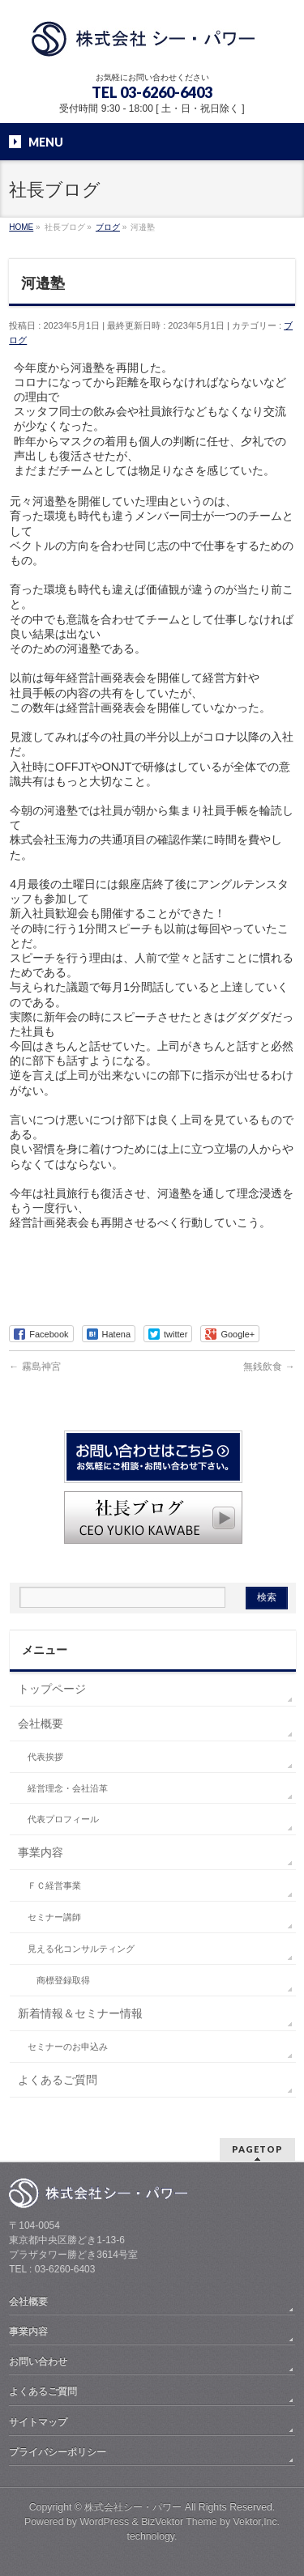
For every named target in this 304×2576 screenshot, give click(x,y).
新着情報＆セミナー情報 (80, 2013)
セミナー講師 (54, 1917)
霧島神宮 (34, 1366)
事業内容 (40, 1852)
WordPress (104, 2521)
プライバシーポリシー (57, 2452)
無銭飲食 (268, 1366)
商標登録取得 (63, 1980)
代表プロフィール (63, 1819)
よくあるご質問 (57, 2079)
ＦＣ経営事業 (54, 1885)
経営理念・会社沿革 (68, 1788)
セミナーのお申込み (68, 2046)
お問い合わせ (38, 2361)
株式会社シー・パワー (133, 2507)
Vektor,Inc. (256, 2521)
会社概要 (40, 1723)
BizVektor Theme (179, 2521)
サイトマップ (38, 2422)
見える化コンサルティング (81, 1948)
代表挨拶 (45, 1757)
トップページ (52, 1688)
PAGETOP (257, 2149)
